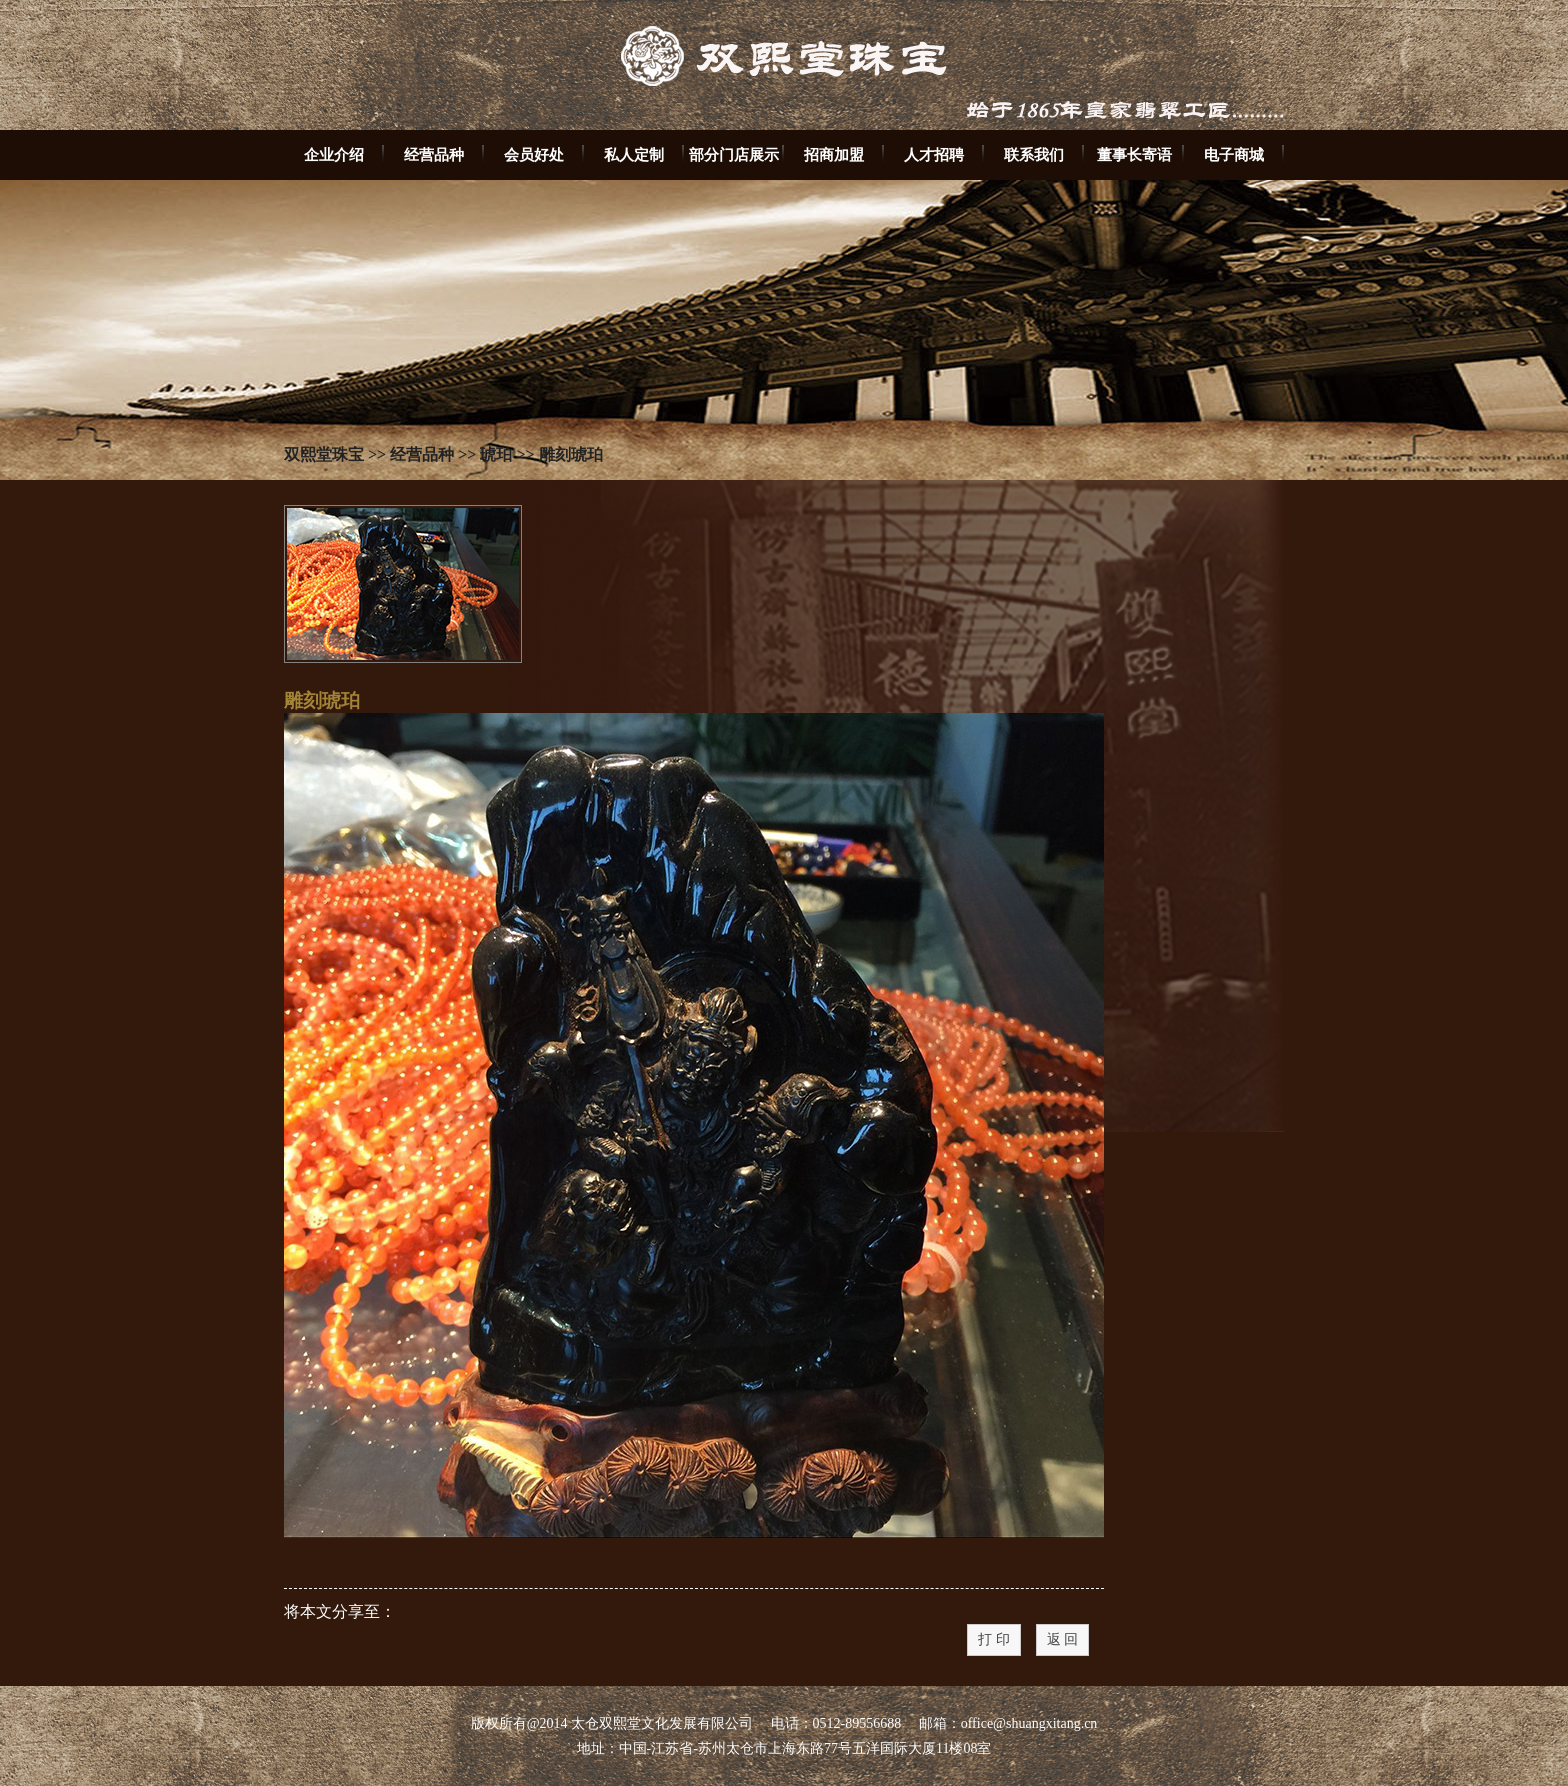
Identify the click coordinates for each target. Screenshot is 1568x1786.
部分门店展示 (734, 154)
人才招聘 (934, 154)
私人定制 (634, 154)
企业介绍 (334, 154)
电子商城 (1234, 154)
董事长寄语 (1134, 154)
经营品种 (434, 154)
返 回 (1063, 1639)
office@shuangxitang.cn (1029, 1723)
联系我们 (1034, 154)
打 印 (994, 1639)
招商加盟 (834, 154)
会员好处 (534, 154)
